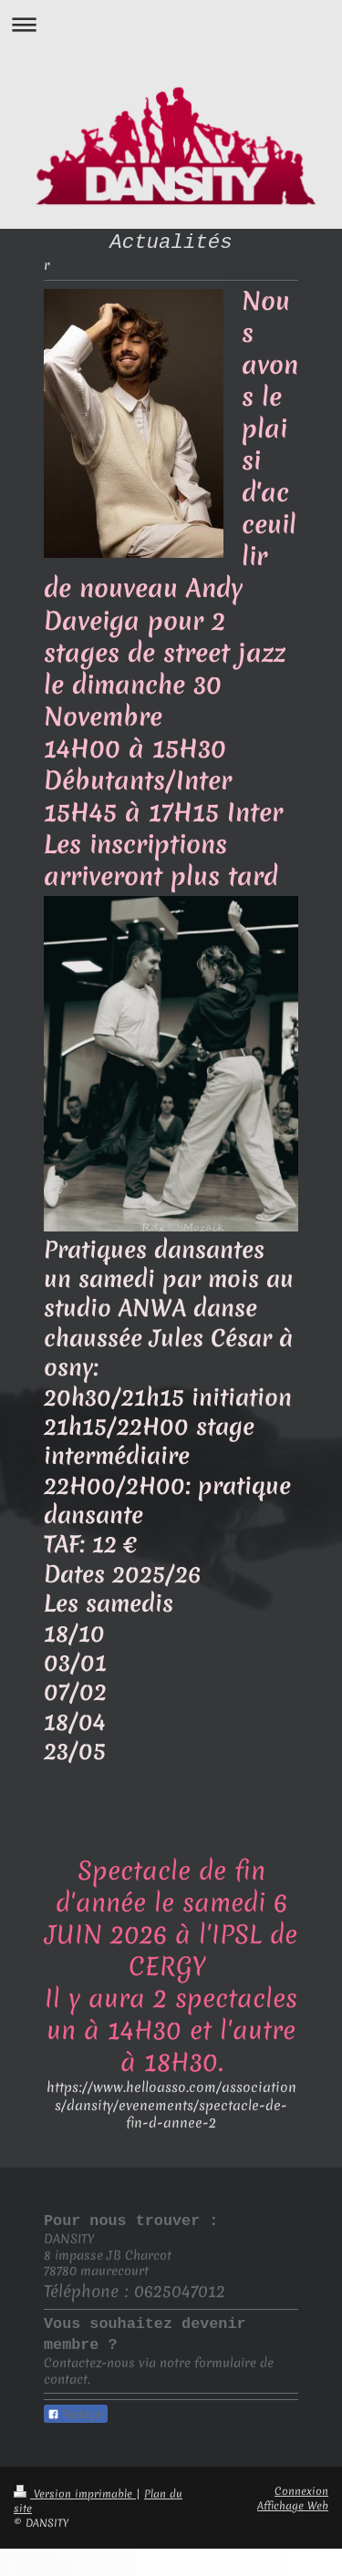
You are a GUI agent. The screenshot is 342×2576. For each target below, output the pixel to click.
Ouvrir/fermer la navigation (171, 24)
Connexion (301, 2491)
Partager (75, 2414)
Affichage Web (292, 2506)
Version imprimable (75, 2494)
